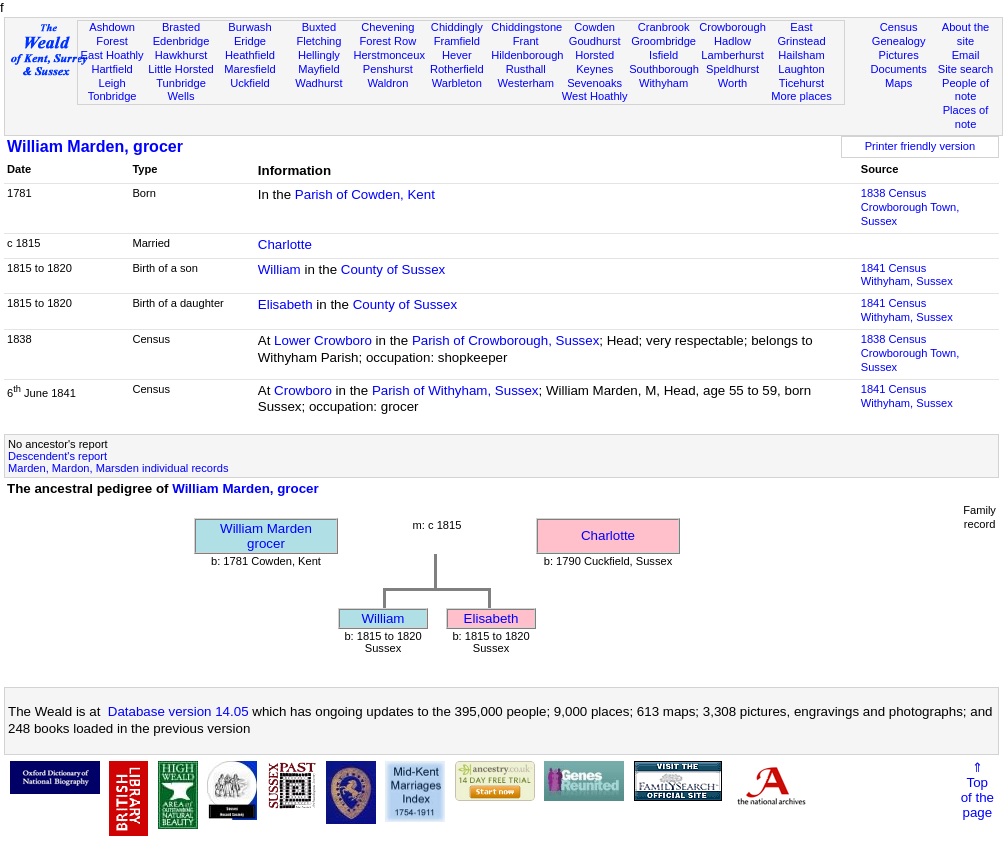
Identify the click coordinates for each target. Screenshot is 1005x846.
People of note (965, 90)
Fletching (318, 41)
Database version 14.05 (178, 711)
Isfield (663, 55)
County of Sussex (393, 269)
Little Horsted (180, 69)
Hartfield (111, 69)
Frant (526, 41)
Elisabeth (285, 304)
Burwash (249, 27)
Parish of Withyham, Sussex (455, 390)
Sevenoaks (594, 83)
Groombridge (663, 41)
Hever (457, 55)
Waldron (387, 83)
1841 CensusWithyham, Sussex (907, 275)
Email (966, 55)
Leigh (112, 83)
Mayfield (318, 69)
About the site (966, 34)
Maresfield (249, 69)
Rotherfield (457, 69)
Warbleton (457, 83)
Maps (898, 83)
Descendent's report (57, 456)
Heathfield (250, 55)
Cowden (594, 27)
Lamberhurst (732, 55)
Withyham (663, 83)
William (279, 269)
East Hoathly (112, 55)
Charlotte (285, 244)
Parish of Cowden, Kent (365, 194)
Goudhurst (595, 41)
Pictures (899, 55)
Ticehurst (801, 83)
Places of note (966, 117)
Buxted (319, 27)
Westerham (525, 83)
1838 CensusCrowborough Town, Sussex (910, 207)
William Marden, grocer (95, 146)
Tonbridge (112, 96)
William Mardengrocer (266, 536)
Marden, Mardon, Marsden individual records (118, 468)
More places (801, 96)
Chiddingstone (526, 27)
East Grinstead (801, 34)
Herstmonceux (389, 55)
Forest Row (387, 41)
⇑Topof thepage (977, 790)
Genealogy (899, 41)
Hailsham (801, 55)
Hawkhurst (181, 55)
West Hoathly (595, 96)
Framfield (457, 41)
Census (899, 27)
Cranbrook (664, 27)
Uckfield (250, 83)
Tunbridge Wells (181, 90)
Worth (732, 83)
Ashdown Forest (112, 34)
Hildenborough (527, 55)
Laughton (801, 69)
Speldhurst (732, 69)
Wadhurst (318, 83)
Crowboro (303, 390)
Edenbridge (181, 41)
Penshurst (388, 69)
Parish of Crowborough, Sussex (505, 340)
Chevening (387, 27)
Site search (966, 69)
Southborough (664, 69)
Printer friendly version (920, 146)
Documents (899, 69)
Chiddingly (457, 27)
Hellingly (319, 55)
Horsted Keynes (594, 62)
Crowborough (732, 27)
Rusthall (526, 69)
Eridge (250, 41)
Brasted (181, 27)
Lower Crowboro (323, 340)
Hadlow (732, 41)
